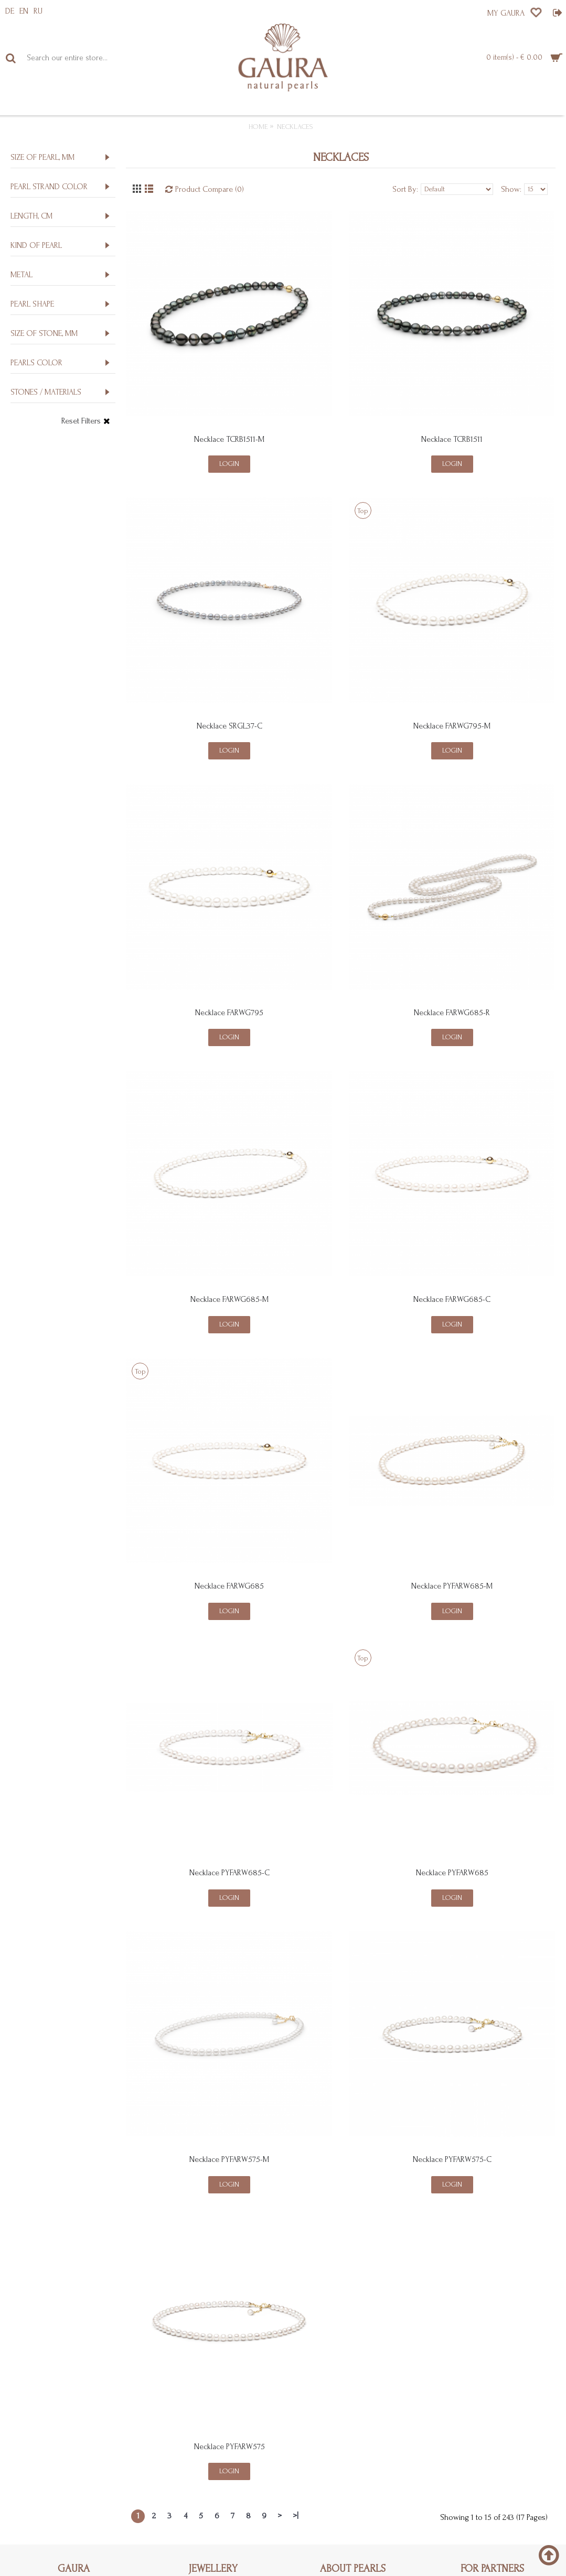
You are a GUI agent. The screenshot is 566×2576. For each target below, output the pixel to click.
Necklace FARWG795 (229, 1012)
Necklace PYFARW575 (229, 2446)
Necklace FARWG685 (229, 1586)
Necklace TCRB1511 (452, 439)
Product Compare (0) (209, 189)
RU (38, 11)
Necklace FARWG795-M (451, 726)
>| (295, 2515)
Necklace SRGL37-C (229, 726)
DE (9, 11)
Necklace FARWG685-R (452, 1012)
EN (23, 11)
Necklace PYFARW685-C (229, 1872)
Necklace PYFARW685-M (452, 1586)
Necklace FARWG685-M (229, 1299)
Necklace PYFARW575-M (229, 2159)
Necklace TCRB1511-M (229, 439)
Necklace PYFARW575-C (452, 2159)
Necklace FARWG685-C (451, 1299)
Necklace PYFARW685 (452, 1872)
